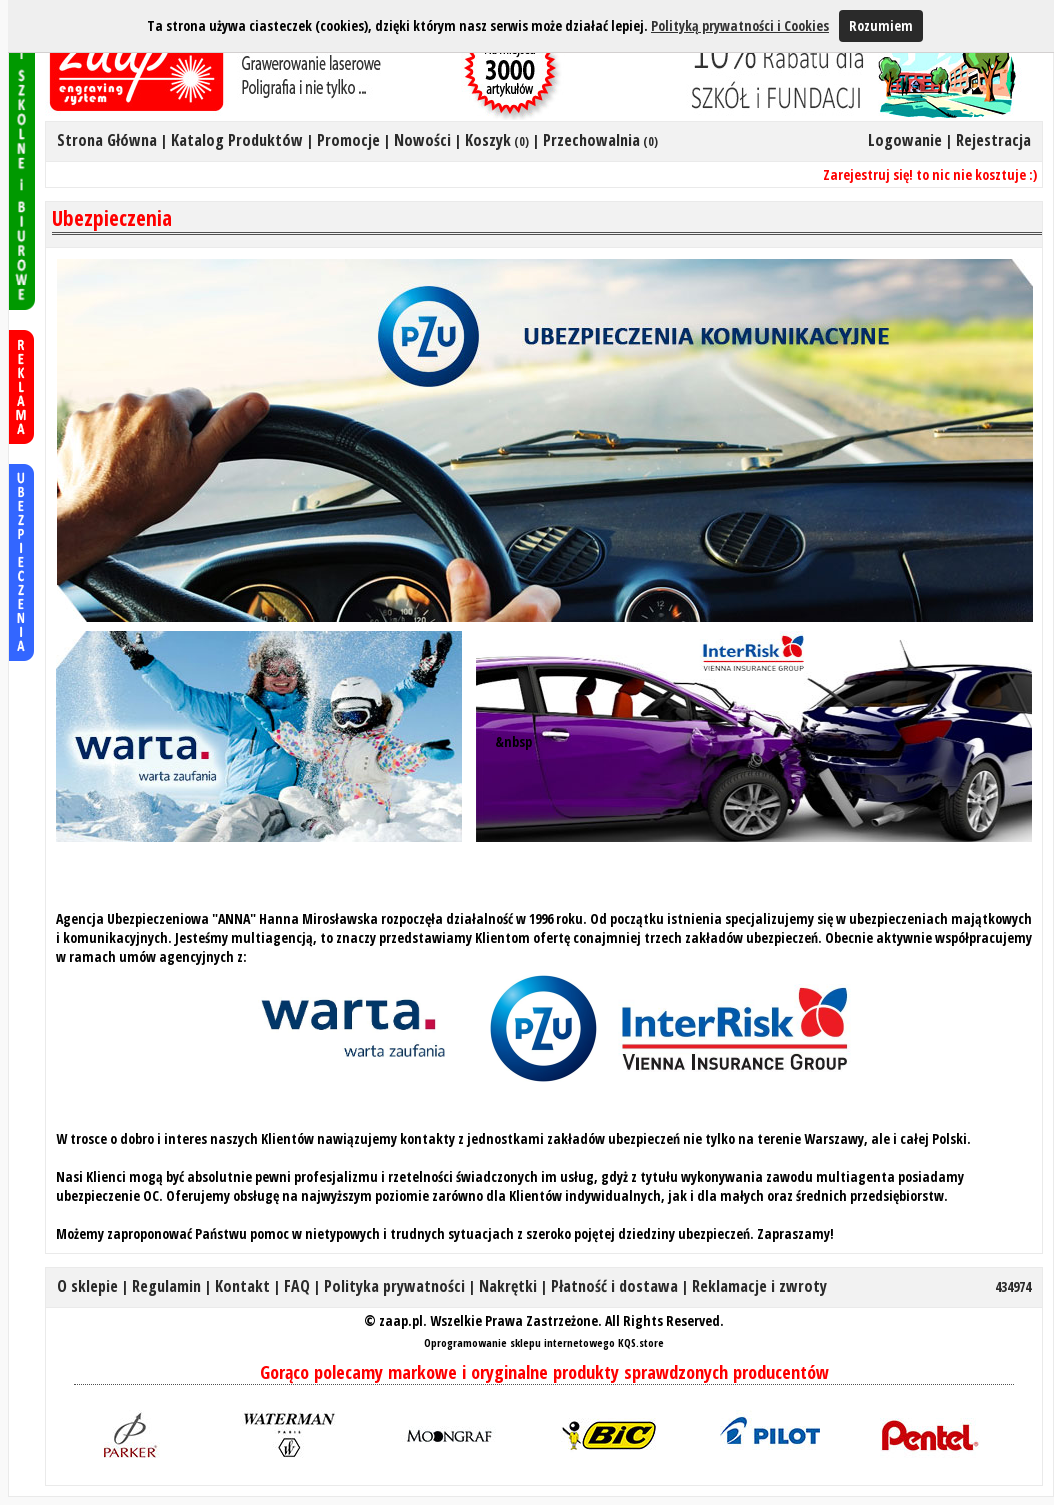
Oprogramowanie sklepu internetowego (519, 1342)
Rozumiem (881, 25)
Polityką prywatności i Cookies (740, 25)
